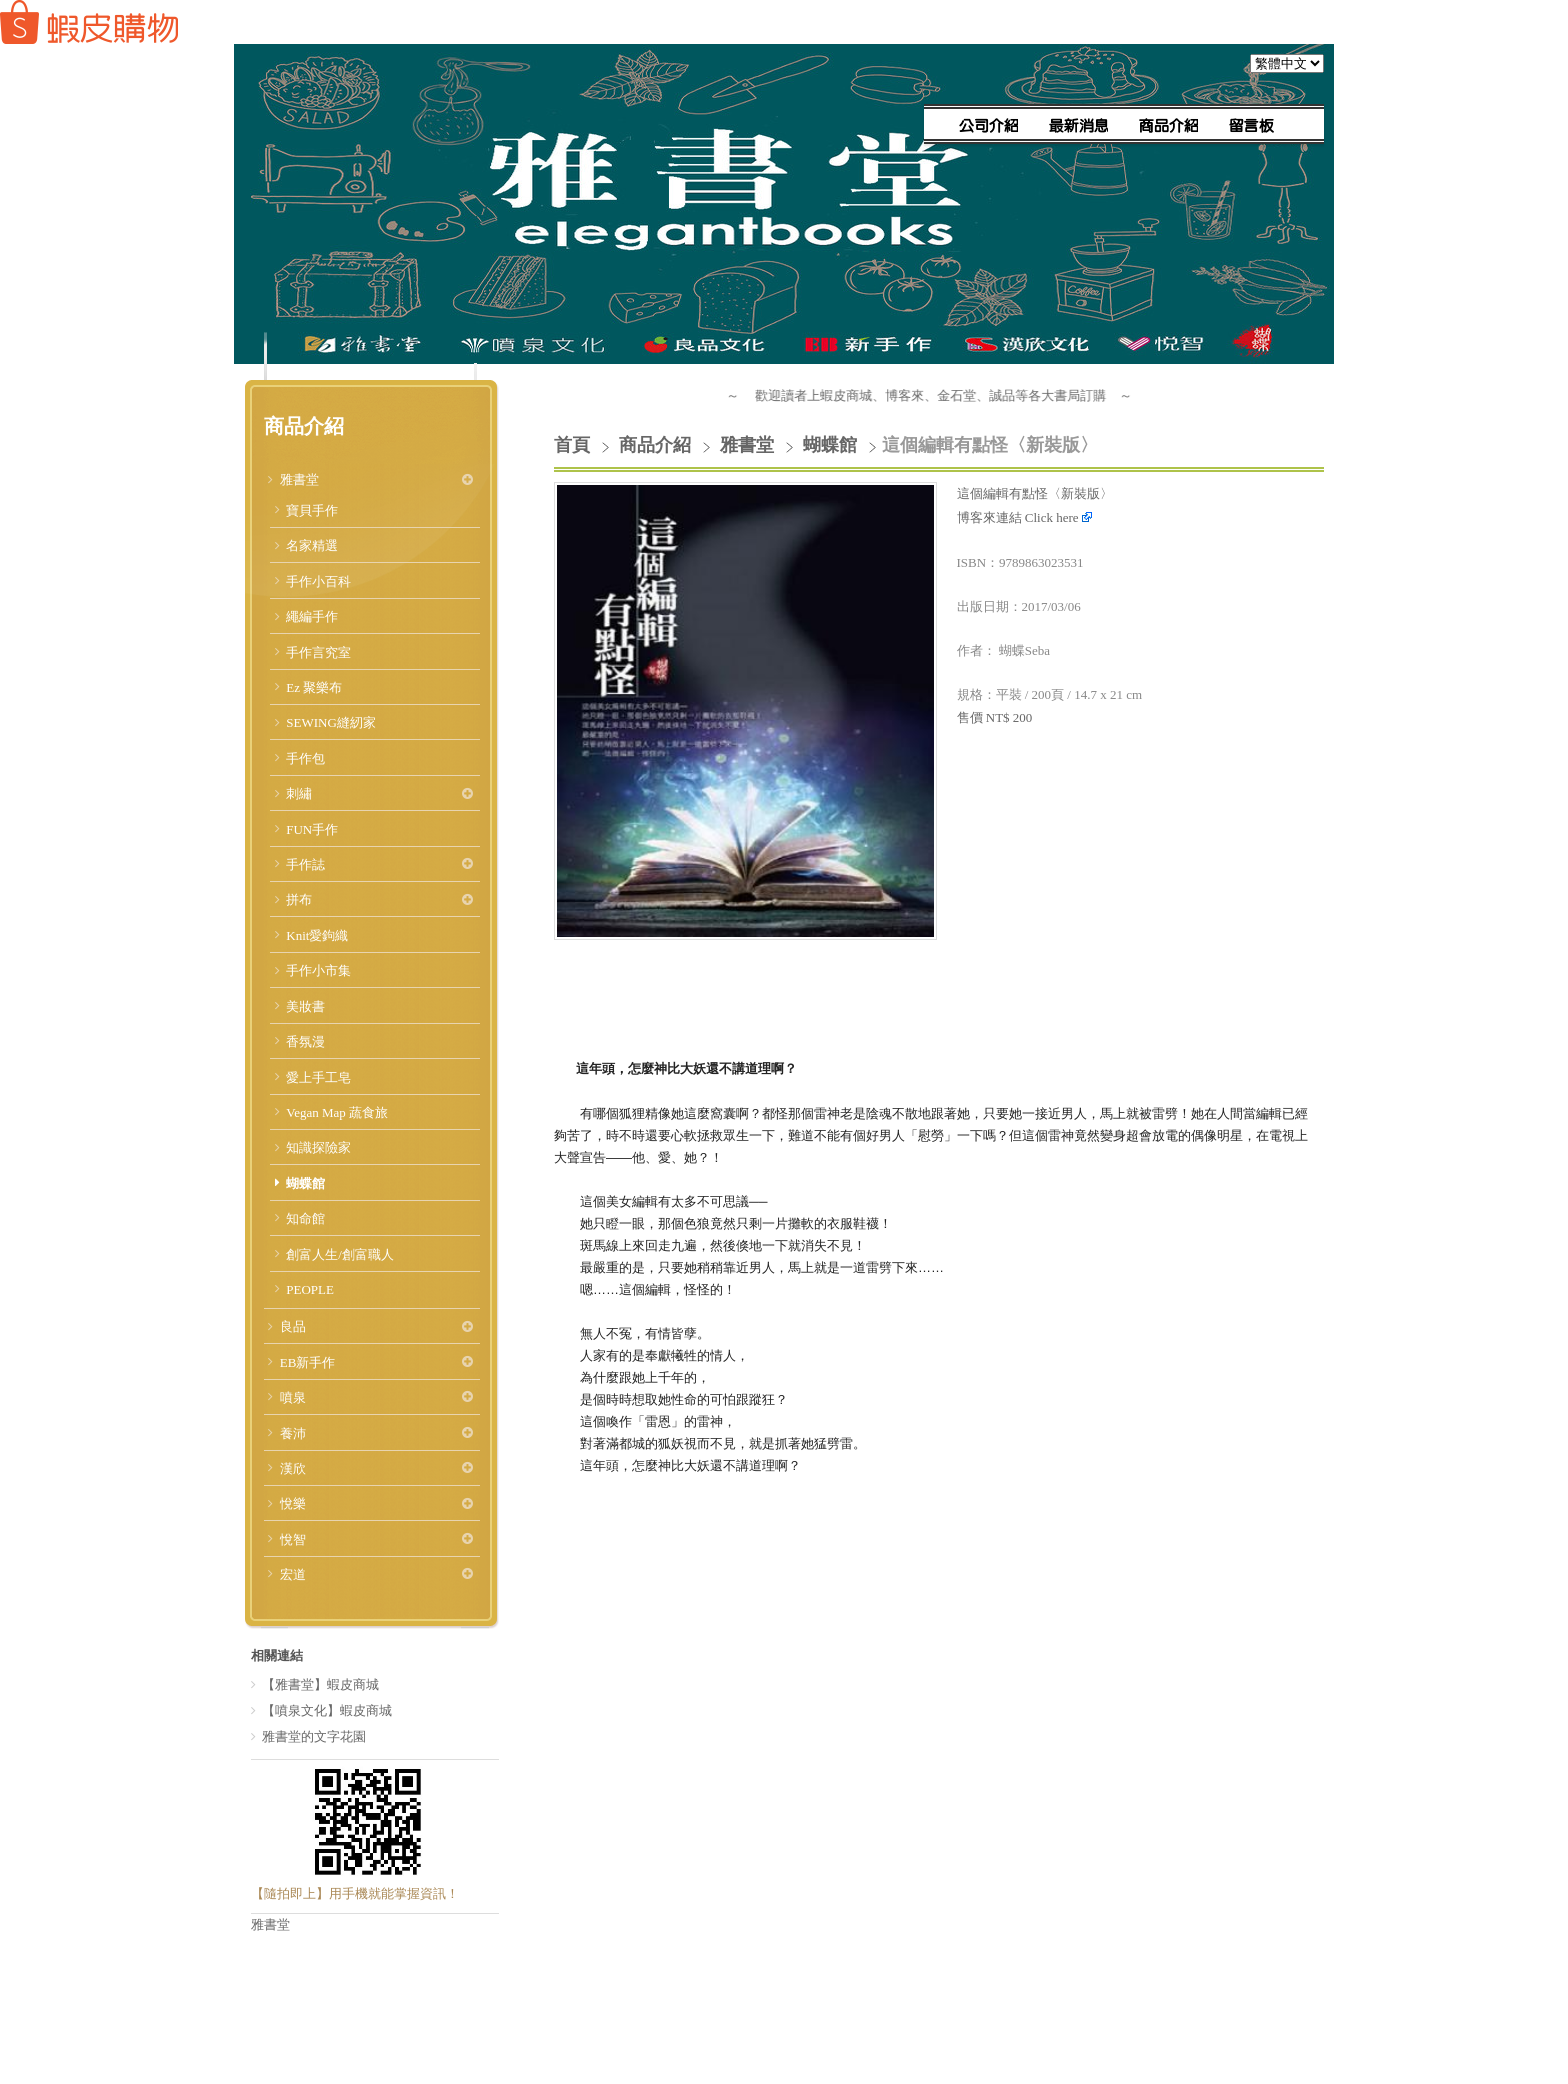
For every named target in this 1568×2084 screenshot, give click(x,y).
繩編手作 (312, 616)
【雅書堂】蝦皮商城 (320, 1684)
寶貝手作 (312, 510)
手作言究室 (318, 652)
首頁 (572, 445)
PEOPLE (310, 1289)
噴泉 (293, 1397)
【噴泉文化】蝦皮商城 (327, 1710)
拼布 (299, 899)
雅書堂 (299, 479)
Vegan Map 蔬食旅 (337, 1112)
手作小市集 (318, 970)
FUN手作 (312, 829)
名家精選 (312, 545)
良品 (293, 1326)
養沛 (293, 1433)
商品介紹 (657, 445)
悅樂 (293, 1503)
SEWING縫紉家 (331, 722)
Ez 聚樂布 (314, 687)
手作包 (305, 758)
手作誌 (305, 864)
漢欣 (293, 1468)
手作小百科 (318, 581)
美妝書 (305, 1006)
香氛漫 (305, 1041)
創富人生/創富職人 (340, 1254)
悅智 (293, 1539)
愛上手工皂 (318, 1077)
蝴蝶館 (305, 1183)
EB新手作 (308, 1362)
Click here (1058, 517)
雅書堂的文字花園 (314, 1736)
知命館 (305, 1218)
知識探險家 (318, 1147)
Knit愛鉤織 (317, 935)
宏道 (293, 1574)
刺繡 (299, 793)
